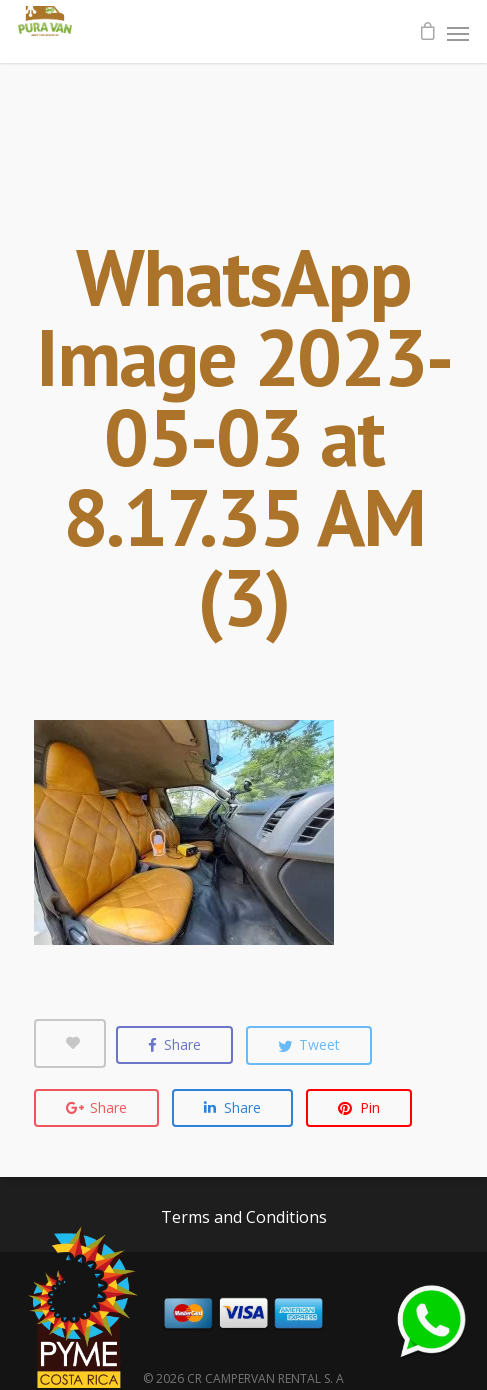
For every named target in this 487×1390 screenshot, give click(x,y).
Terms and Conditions (244, 1217)
